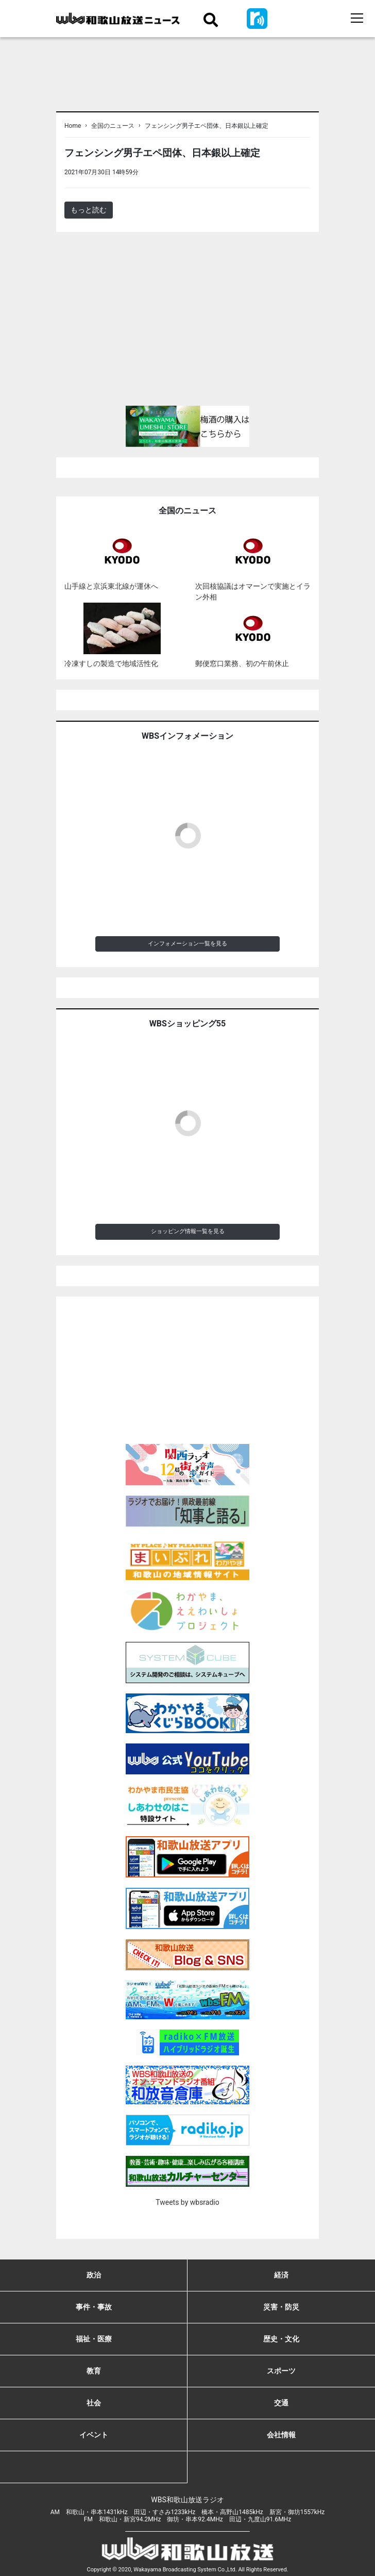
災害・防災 (281, 2307)
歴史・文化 (281, 2339)
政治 (94, 2275)
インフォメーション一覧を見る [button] (187, 943)
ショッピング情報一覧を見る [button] (188, 1231)
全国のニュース (112, 126)
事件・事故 (94, 2307)
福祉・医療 (94, 2339)
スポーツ (281, 2371)
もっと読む (89, 210)
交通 (281, 2403)
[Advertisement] (187, 323)
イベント (93, 2435)
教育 (94, 2371)
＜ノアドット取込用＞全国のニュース (202, 172)
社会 (94, 2403)
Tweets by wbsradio (187, 2202)
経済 (281, 2275)
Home (72, 126)
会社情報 (281, 2435)
